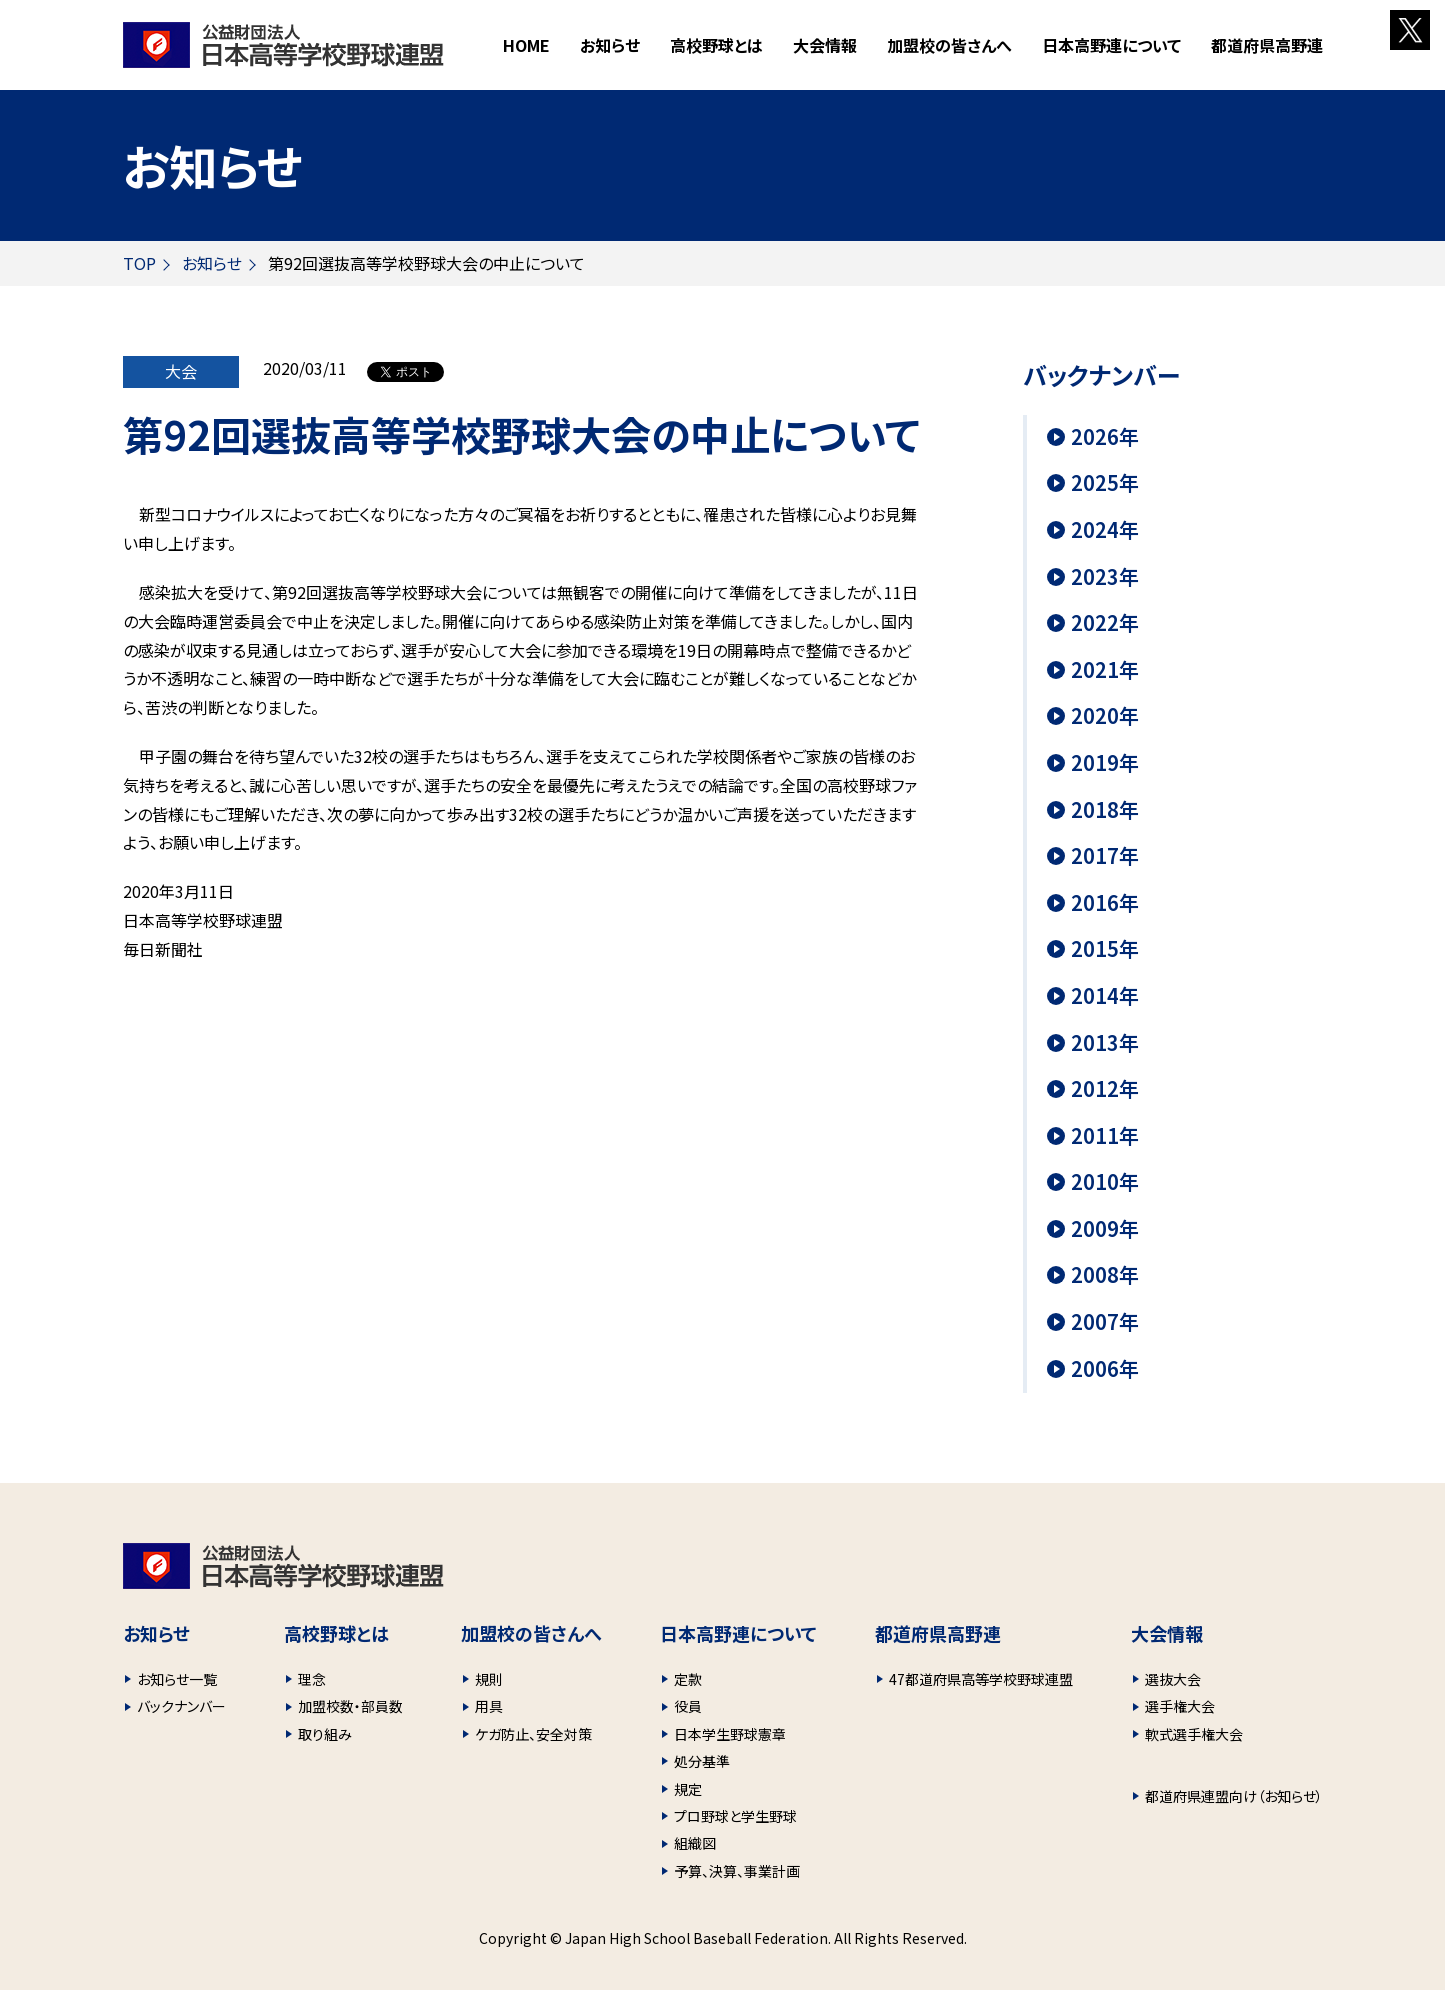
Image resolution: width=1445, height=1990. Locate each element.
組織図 (695, 1843)
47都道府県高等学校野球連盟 (981, 1679)
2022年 (1105, 623)
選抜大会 (1173, 1679)
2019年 (1105, 763)
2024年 (1105, 530)
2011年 (1105, 1136)
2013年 (1105, 1043)
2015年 (1105, 949)
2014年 (1105, 996)
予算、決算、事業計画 (737, 1871)
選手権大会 (1180, 1706)
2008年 (1105, 1275)
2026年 (1105, 437)
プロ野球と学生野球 (735, 1816)
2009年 (1105, 1229)
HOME (526, 45)
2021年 (1105, 670)
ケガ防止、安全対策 (533, 1734)
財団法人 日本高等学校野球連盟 (283, 45)
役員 (688, 1706)
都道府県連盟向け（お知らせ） (1234, 1796)
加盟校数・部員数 (350, 1706)
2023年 (1105, 577)
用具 (489, 1706)
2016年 (1105, 903)
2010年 (1105, 1182)
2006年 (1105, 1369)
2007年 (1105, 1322)
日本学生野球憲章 (730, 1734)
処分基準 (702, 1761)
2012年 (1105, 1089)
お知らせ (610, 45)
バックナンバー (181, 1706)
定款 (688, 1679)
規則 (489, 1679)
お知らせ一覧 (177, 1679)
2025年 (1105, 483)
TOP (139, 263)
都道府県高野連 (1267, 45)
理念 (312, 1679)
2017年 (1105, 856)
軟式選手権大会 (1194, 1734)
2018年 (1105, 810)
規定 (688, 1789)
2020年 (1105, 716)
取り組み (325, 1734)
